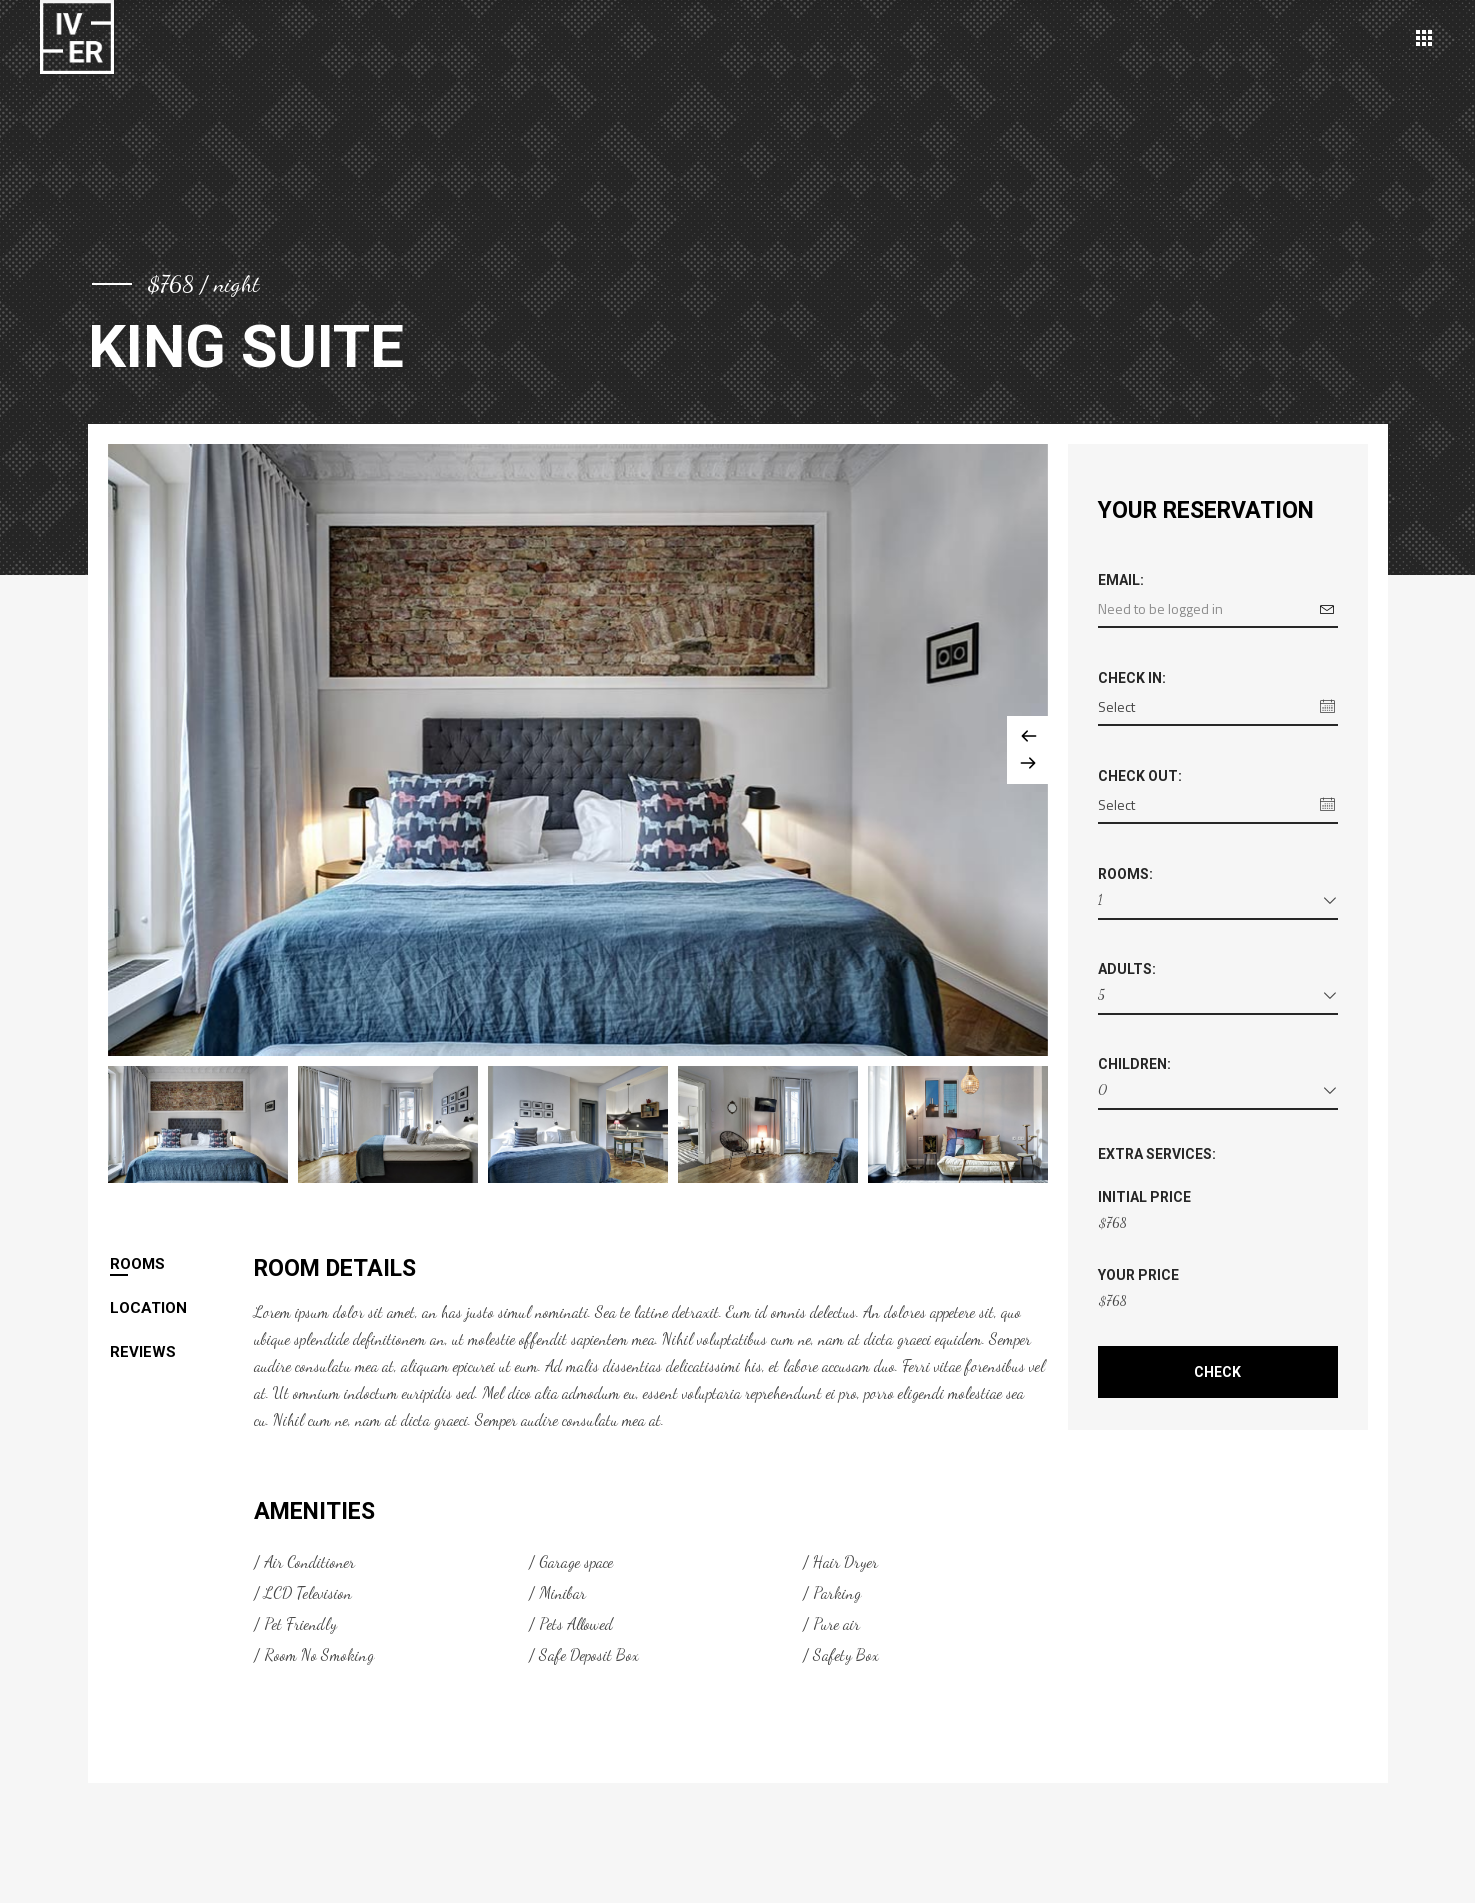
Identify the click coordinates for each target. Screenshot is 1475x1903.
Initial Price (1144, 1197)
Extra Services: (1157, 1154)
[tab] (181, 1264)
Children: (1134, 1064)
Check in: (1132, 678)
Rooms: (1125, 874)
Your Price (1138, 1275)
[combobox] (1218, 903)
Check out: (1140, 776)
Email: (1121, 580)
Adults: (1127, 969)
